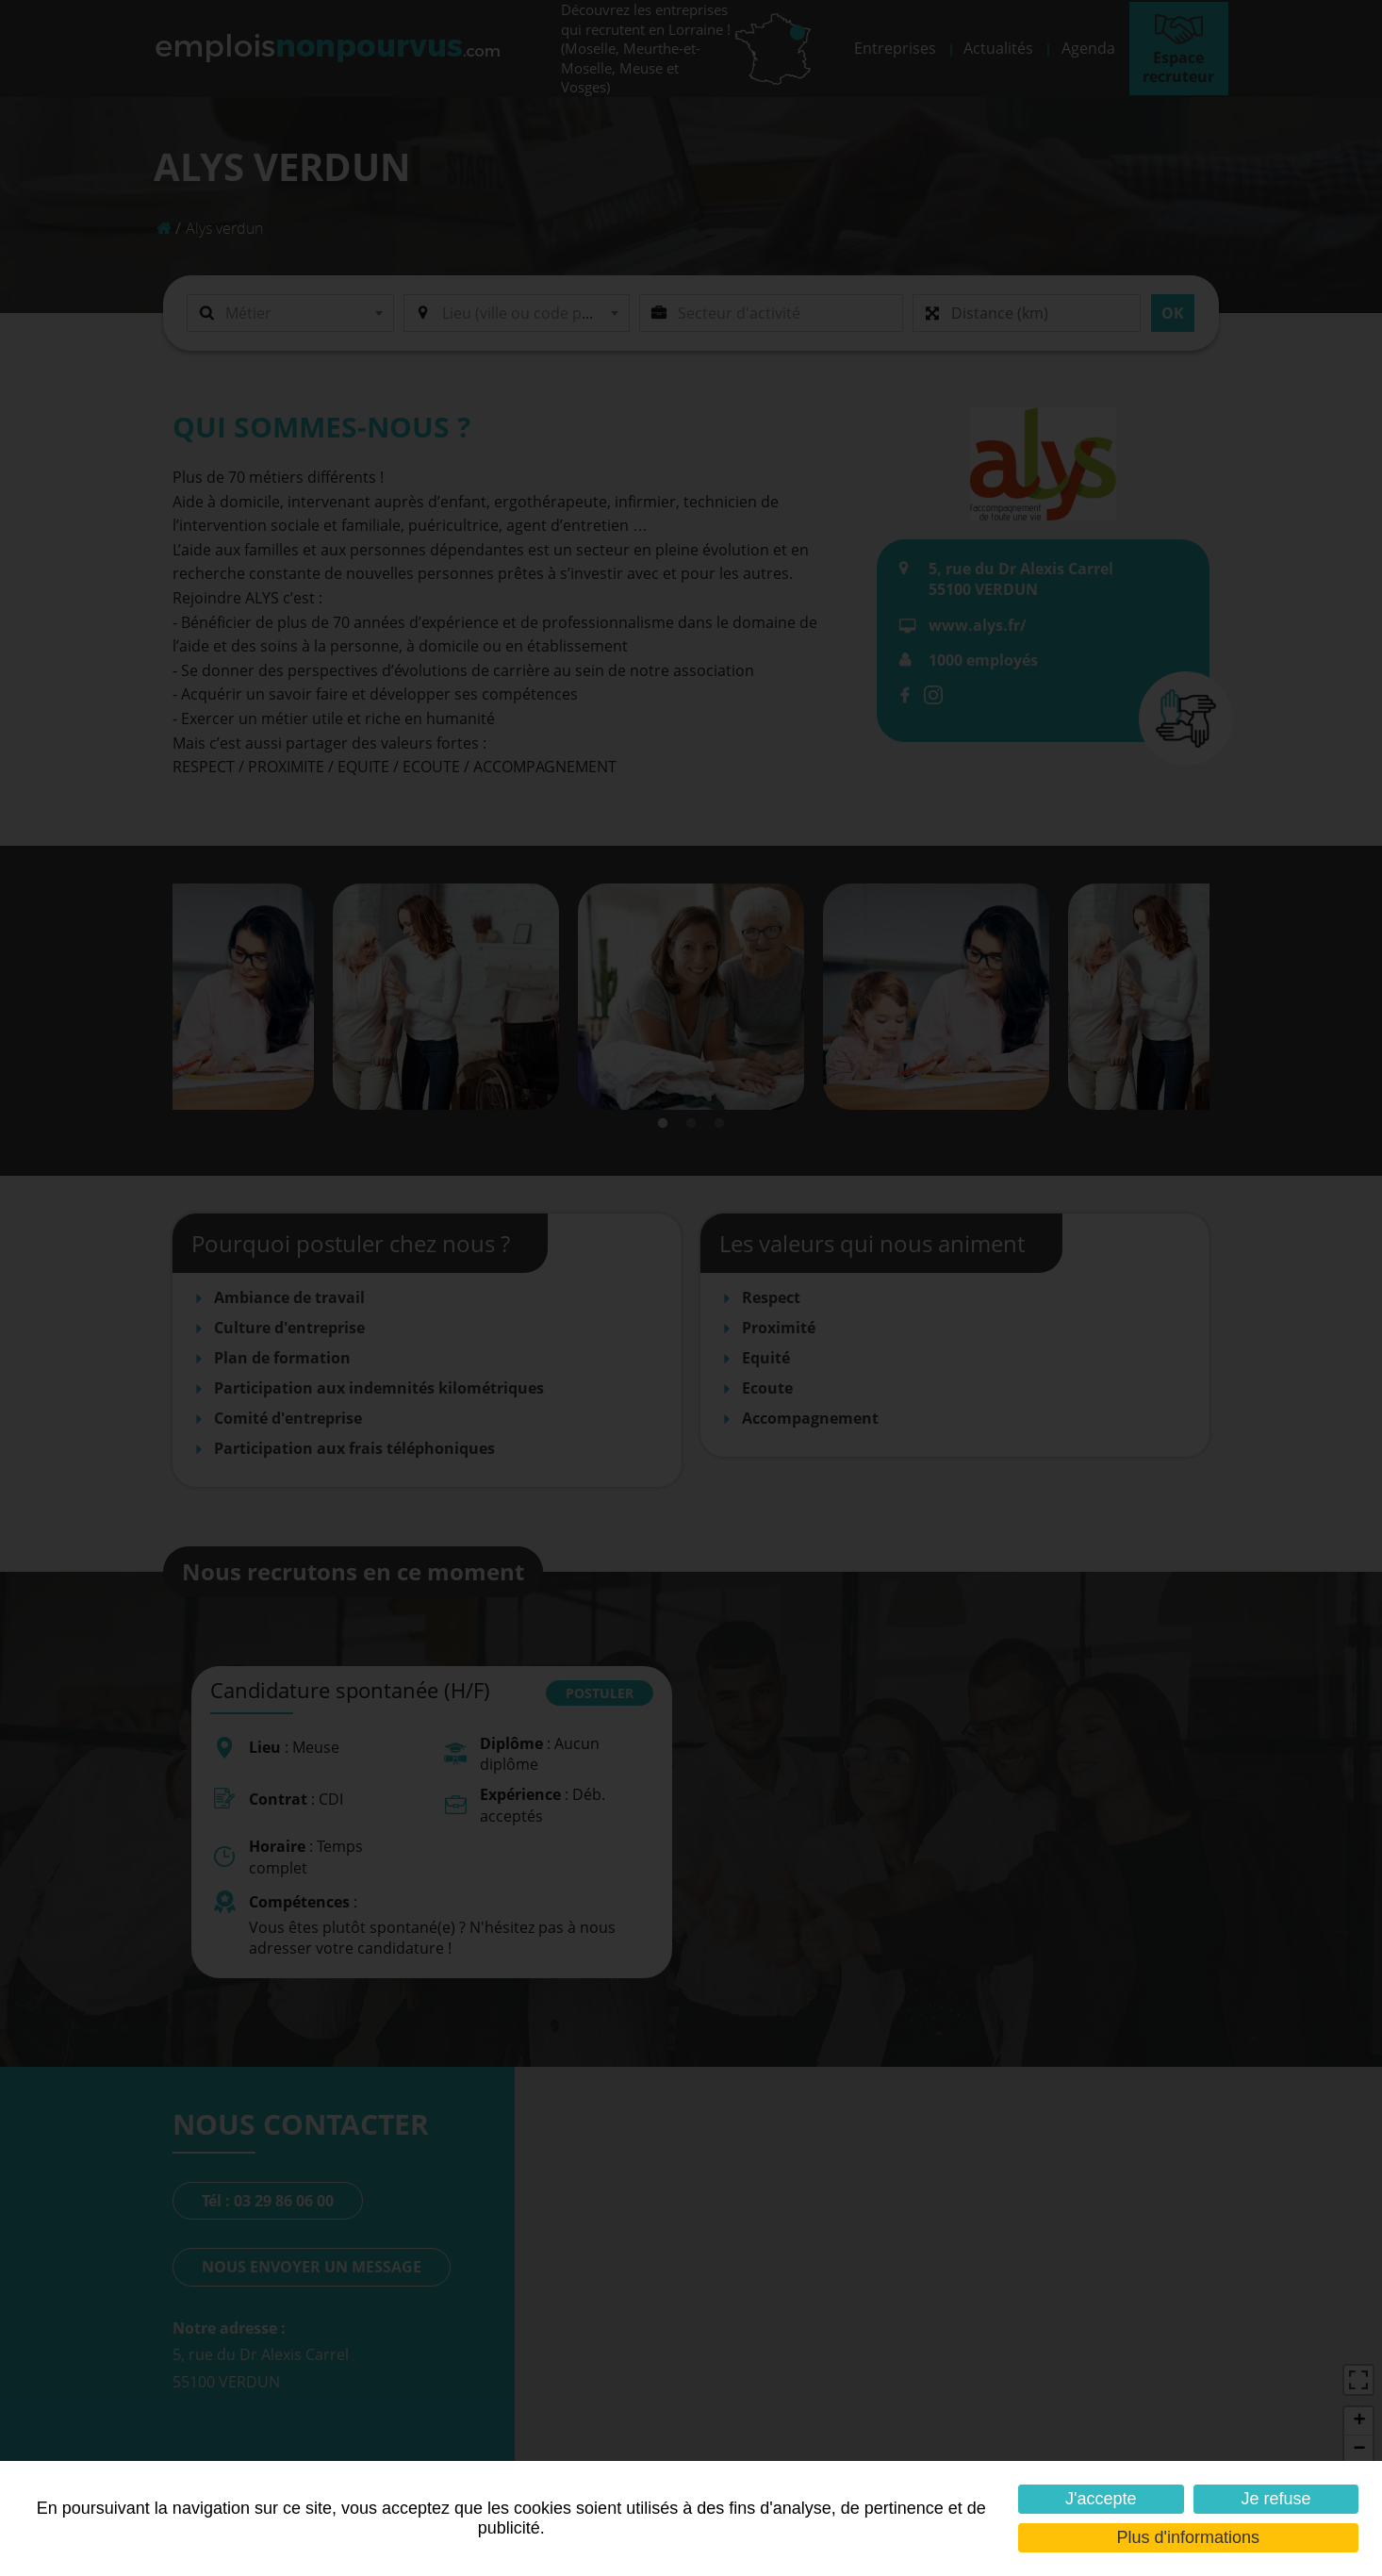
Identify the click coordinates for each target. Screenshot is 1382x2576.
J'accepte (1100, 2498)
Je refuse (1275, 2498)
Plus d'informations (1188, 2537)
